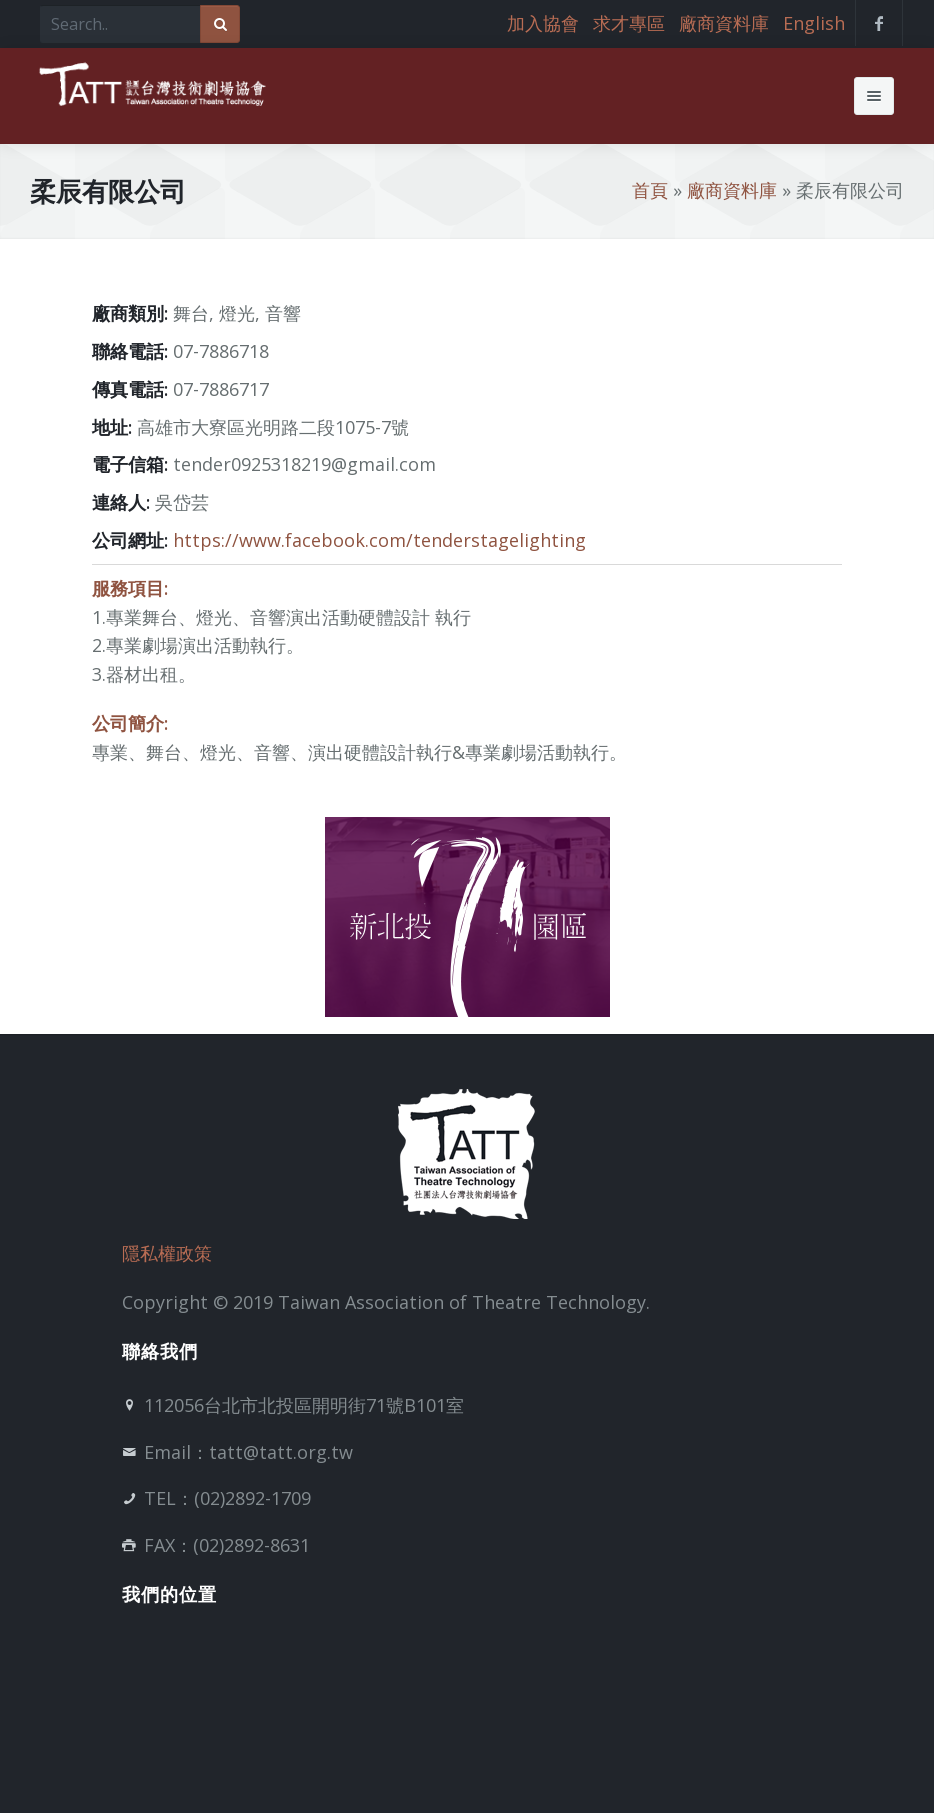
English (814, 23)
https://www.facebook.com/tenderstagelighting (379, 540)
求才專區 (629, 23)
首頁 (650, 190)
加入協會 (543, 23)
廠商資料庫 (724, 23)
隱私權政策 (167, 1253)
